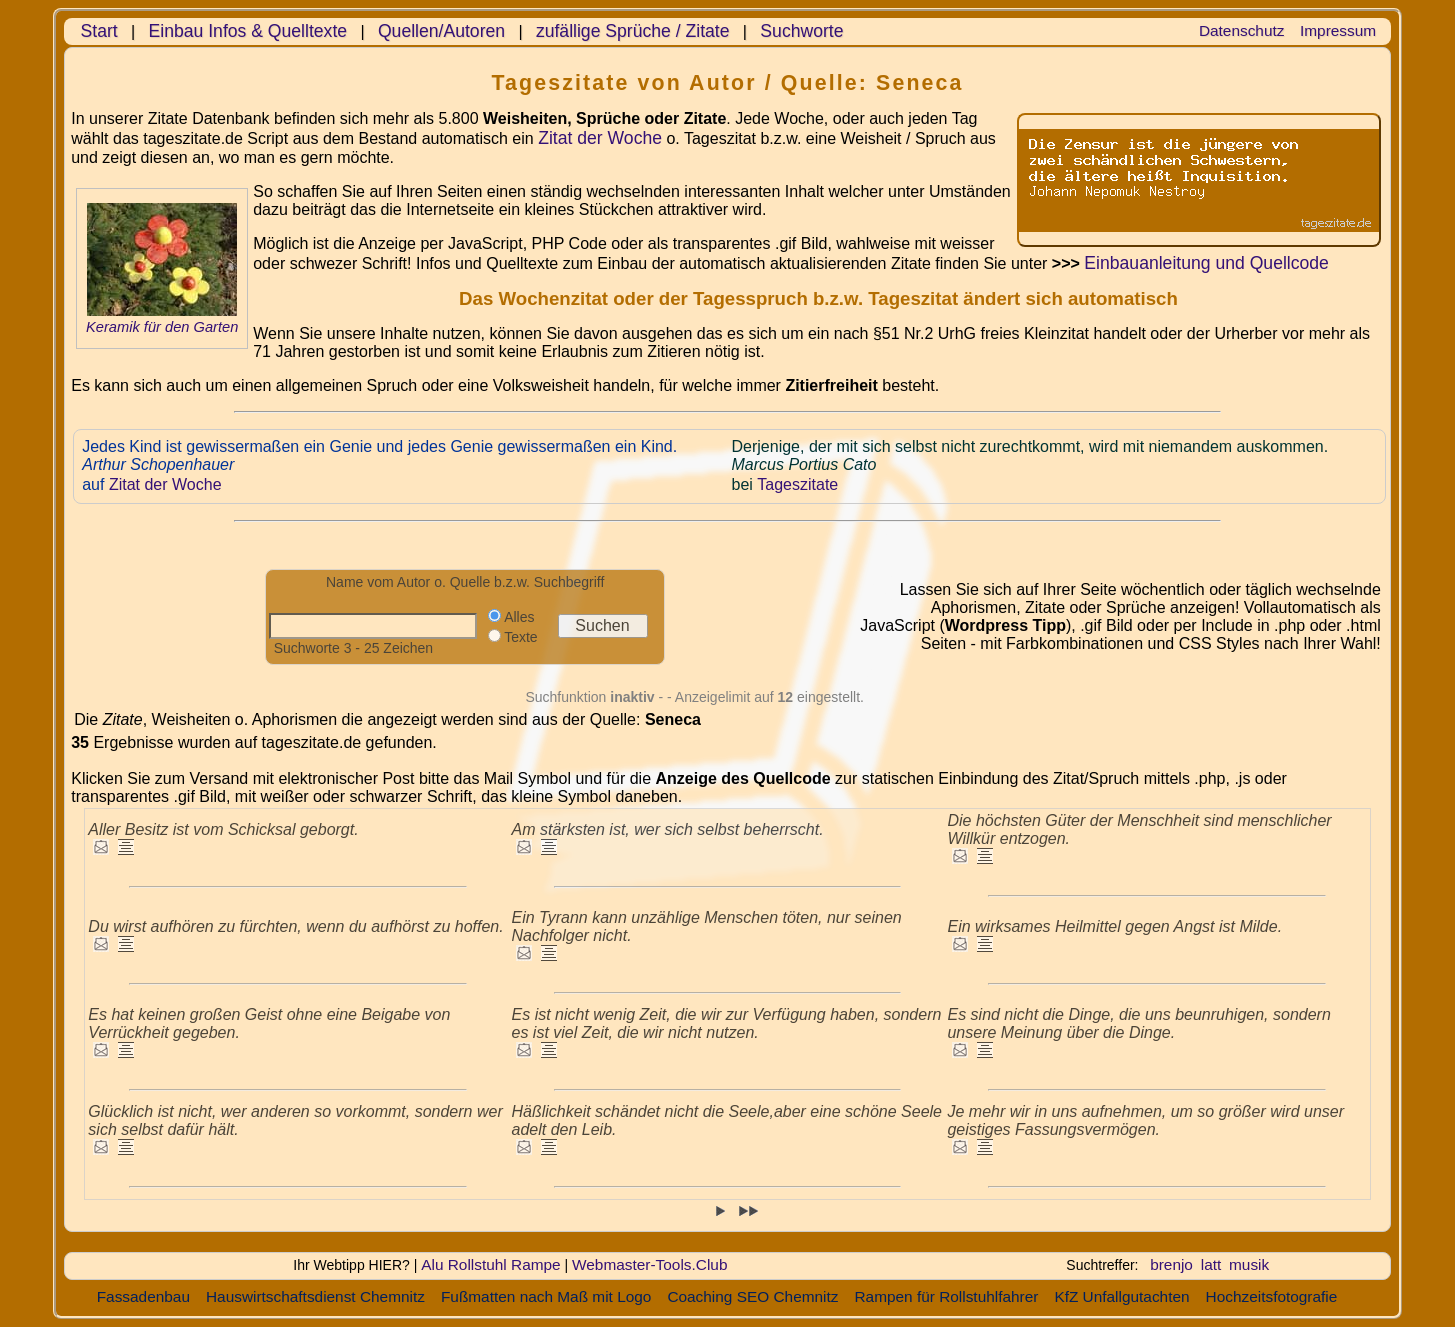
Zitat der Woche (600, 138)
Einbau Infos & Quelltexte (248, 31)
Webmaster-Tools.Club (649, 1264)
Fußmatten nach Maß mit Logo (546, 1296)
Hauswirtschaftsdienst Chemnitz (315, 1296)
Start (99, 31)
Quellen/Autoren (441, 31)
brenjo (1171, 1264)
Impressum (1338, 30)
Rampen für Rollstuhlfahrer (946, 1296)
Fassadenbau (143, 1296)
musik (1249, 1264)
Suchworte (801, 31)
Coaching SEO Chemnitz (752, 1296)
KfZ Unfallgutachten (1121, 1296)
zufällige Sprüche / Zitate (633, 31)
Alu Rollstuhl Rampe (490, 1264)
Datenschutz (1242, 30)
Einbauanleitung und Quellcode (1206, 263)
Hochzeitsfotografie (1272, 1296)
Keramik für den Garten (162, 327)
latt (1211, 1264)
